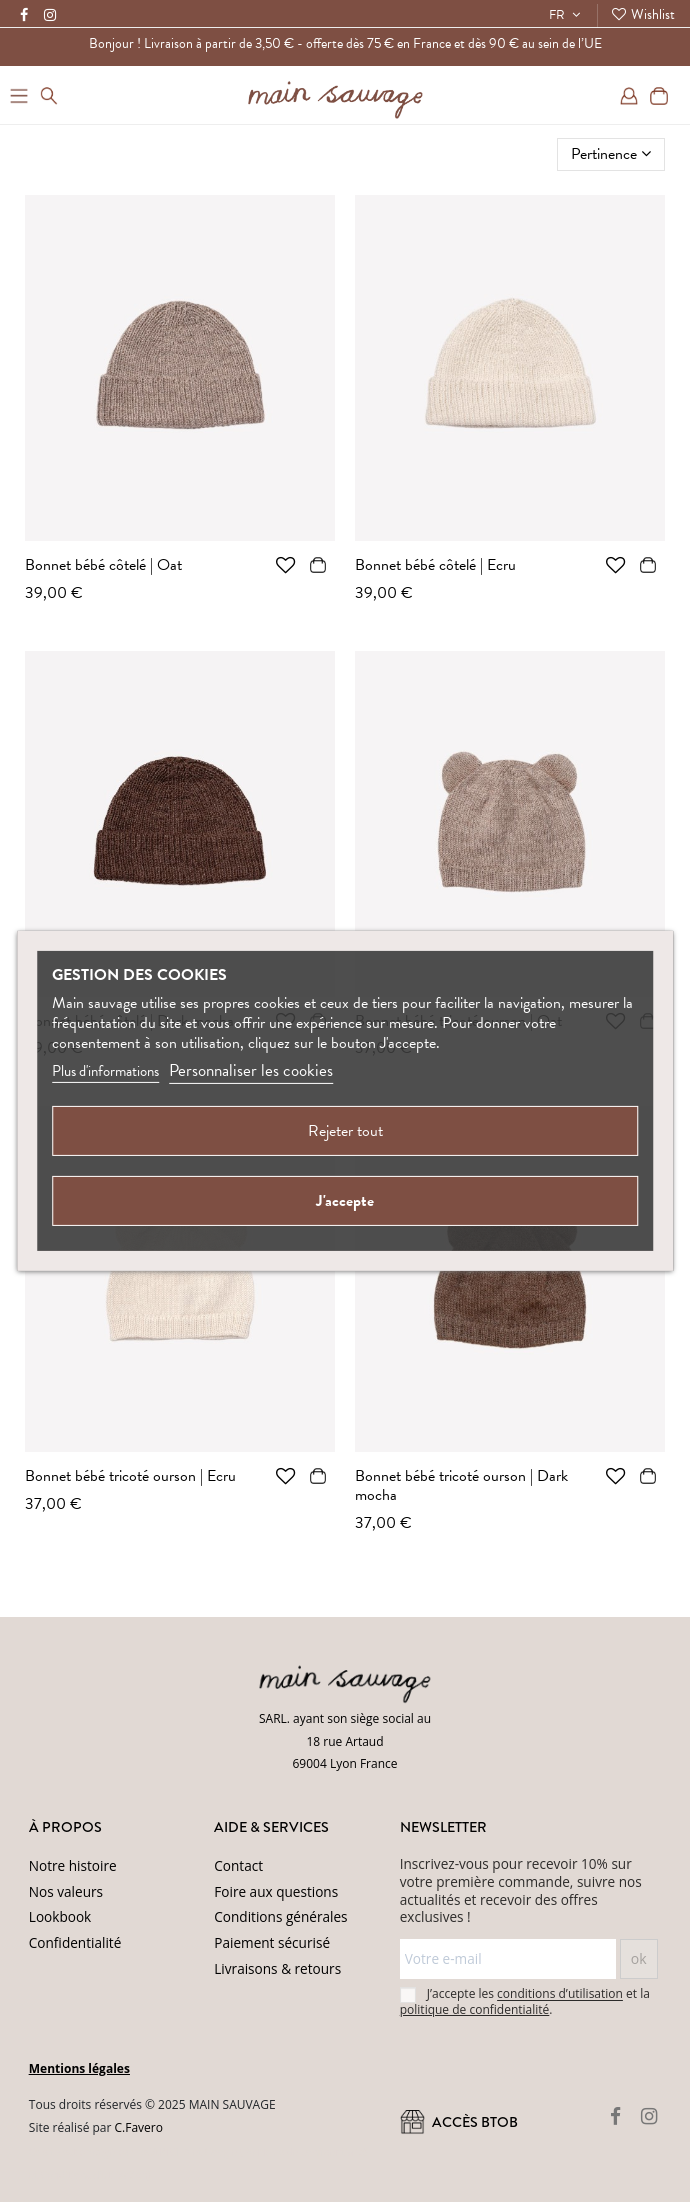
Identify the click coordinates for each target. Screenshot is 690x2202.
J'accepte (345, 1201)
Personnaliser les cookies (251, 1070)
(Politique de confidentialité (303, 2152)
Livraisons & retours (277, 1968)
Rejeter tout (345, 1131)
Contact (238, 1865)
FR (567, 15)
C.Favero (139, 2127)
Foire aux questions (276, 1891)
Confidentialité (75, 1942)
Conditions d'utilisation (94, 2175)
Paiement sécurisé (272, 1942)
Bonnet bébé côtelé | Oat (103, 565)
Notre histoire (73, 1865)
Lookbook (60, 1916)
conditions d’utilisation (560, 1994)
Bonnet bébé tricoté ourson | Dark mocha (461, 1485)
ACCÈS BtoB (459, 2122)
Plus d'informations (105, 1071)
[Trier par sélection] (611, 154)
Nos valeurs (66, 1891)
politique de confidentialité (475, 2009)
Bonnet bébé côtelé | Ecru (435, 565)
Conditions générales (280, 1916)
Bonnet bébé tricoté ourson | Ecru (130, 1476)
